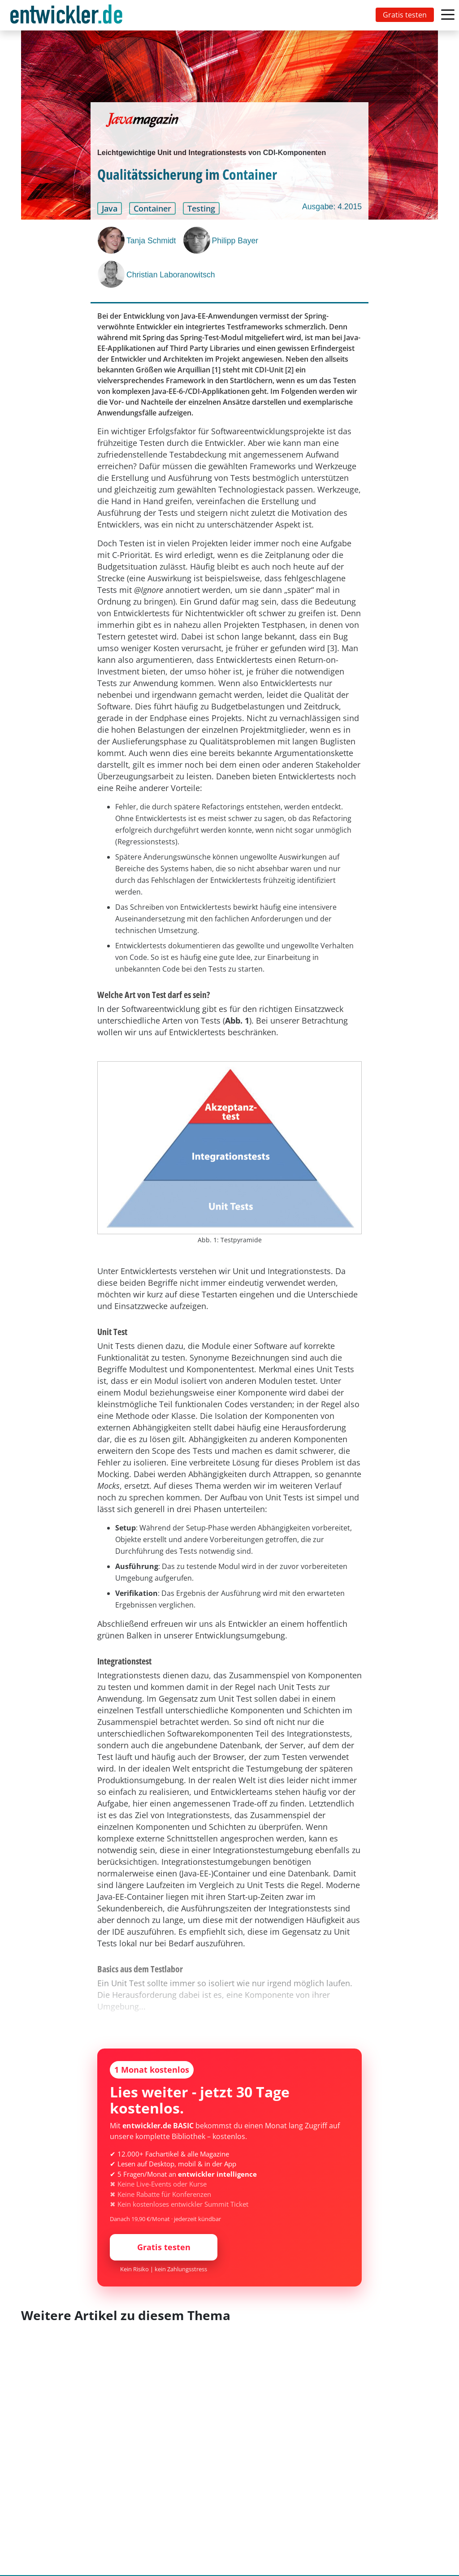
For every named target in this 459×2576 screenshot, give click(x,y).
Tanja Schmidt (151, 240)
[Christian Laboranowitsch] (112, 274)
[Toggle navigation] (68, 15)
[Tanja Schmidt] (112, 240)
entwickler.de (66, 16)
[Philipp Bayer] (197, 240)
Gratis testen (405, 15)
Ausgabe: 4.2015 (332, 206)
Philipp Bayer (235, 240)
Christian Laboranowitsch (170, 274)
